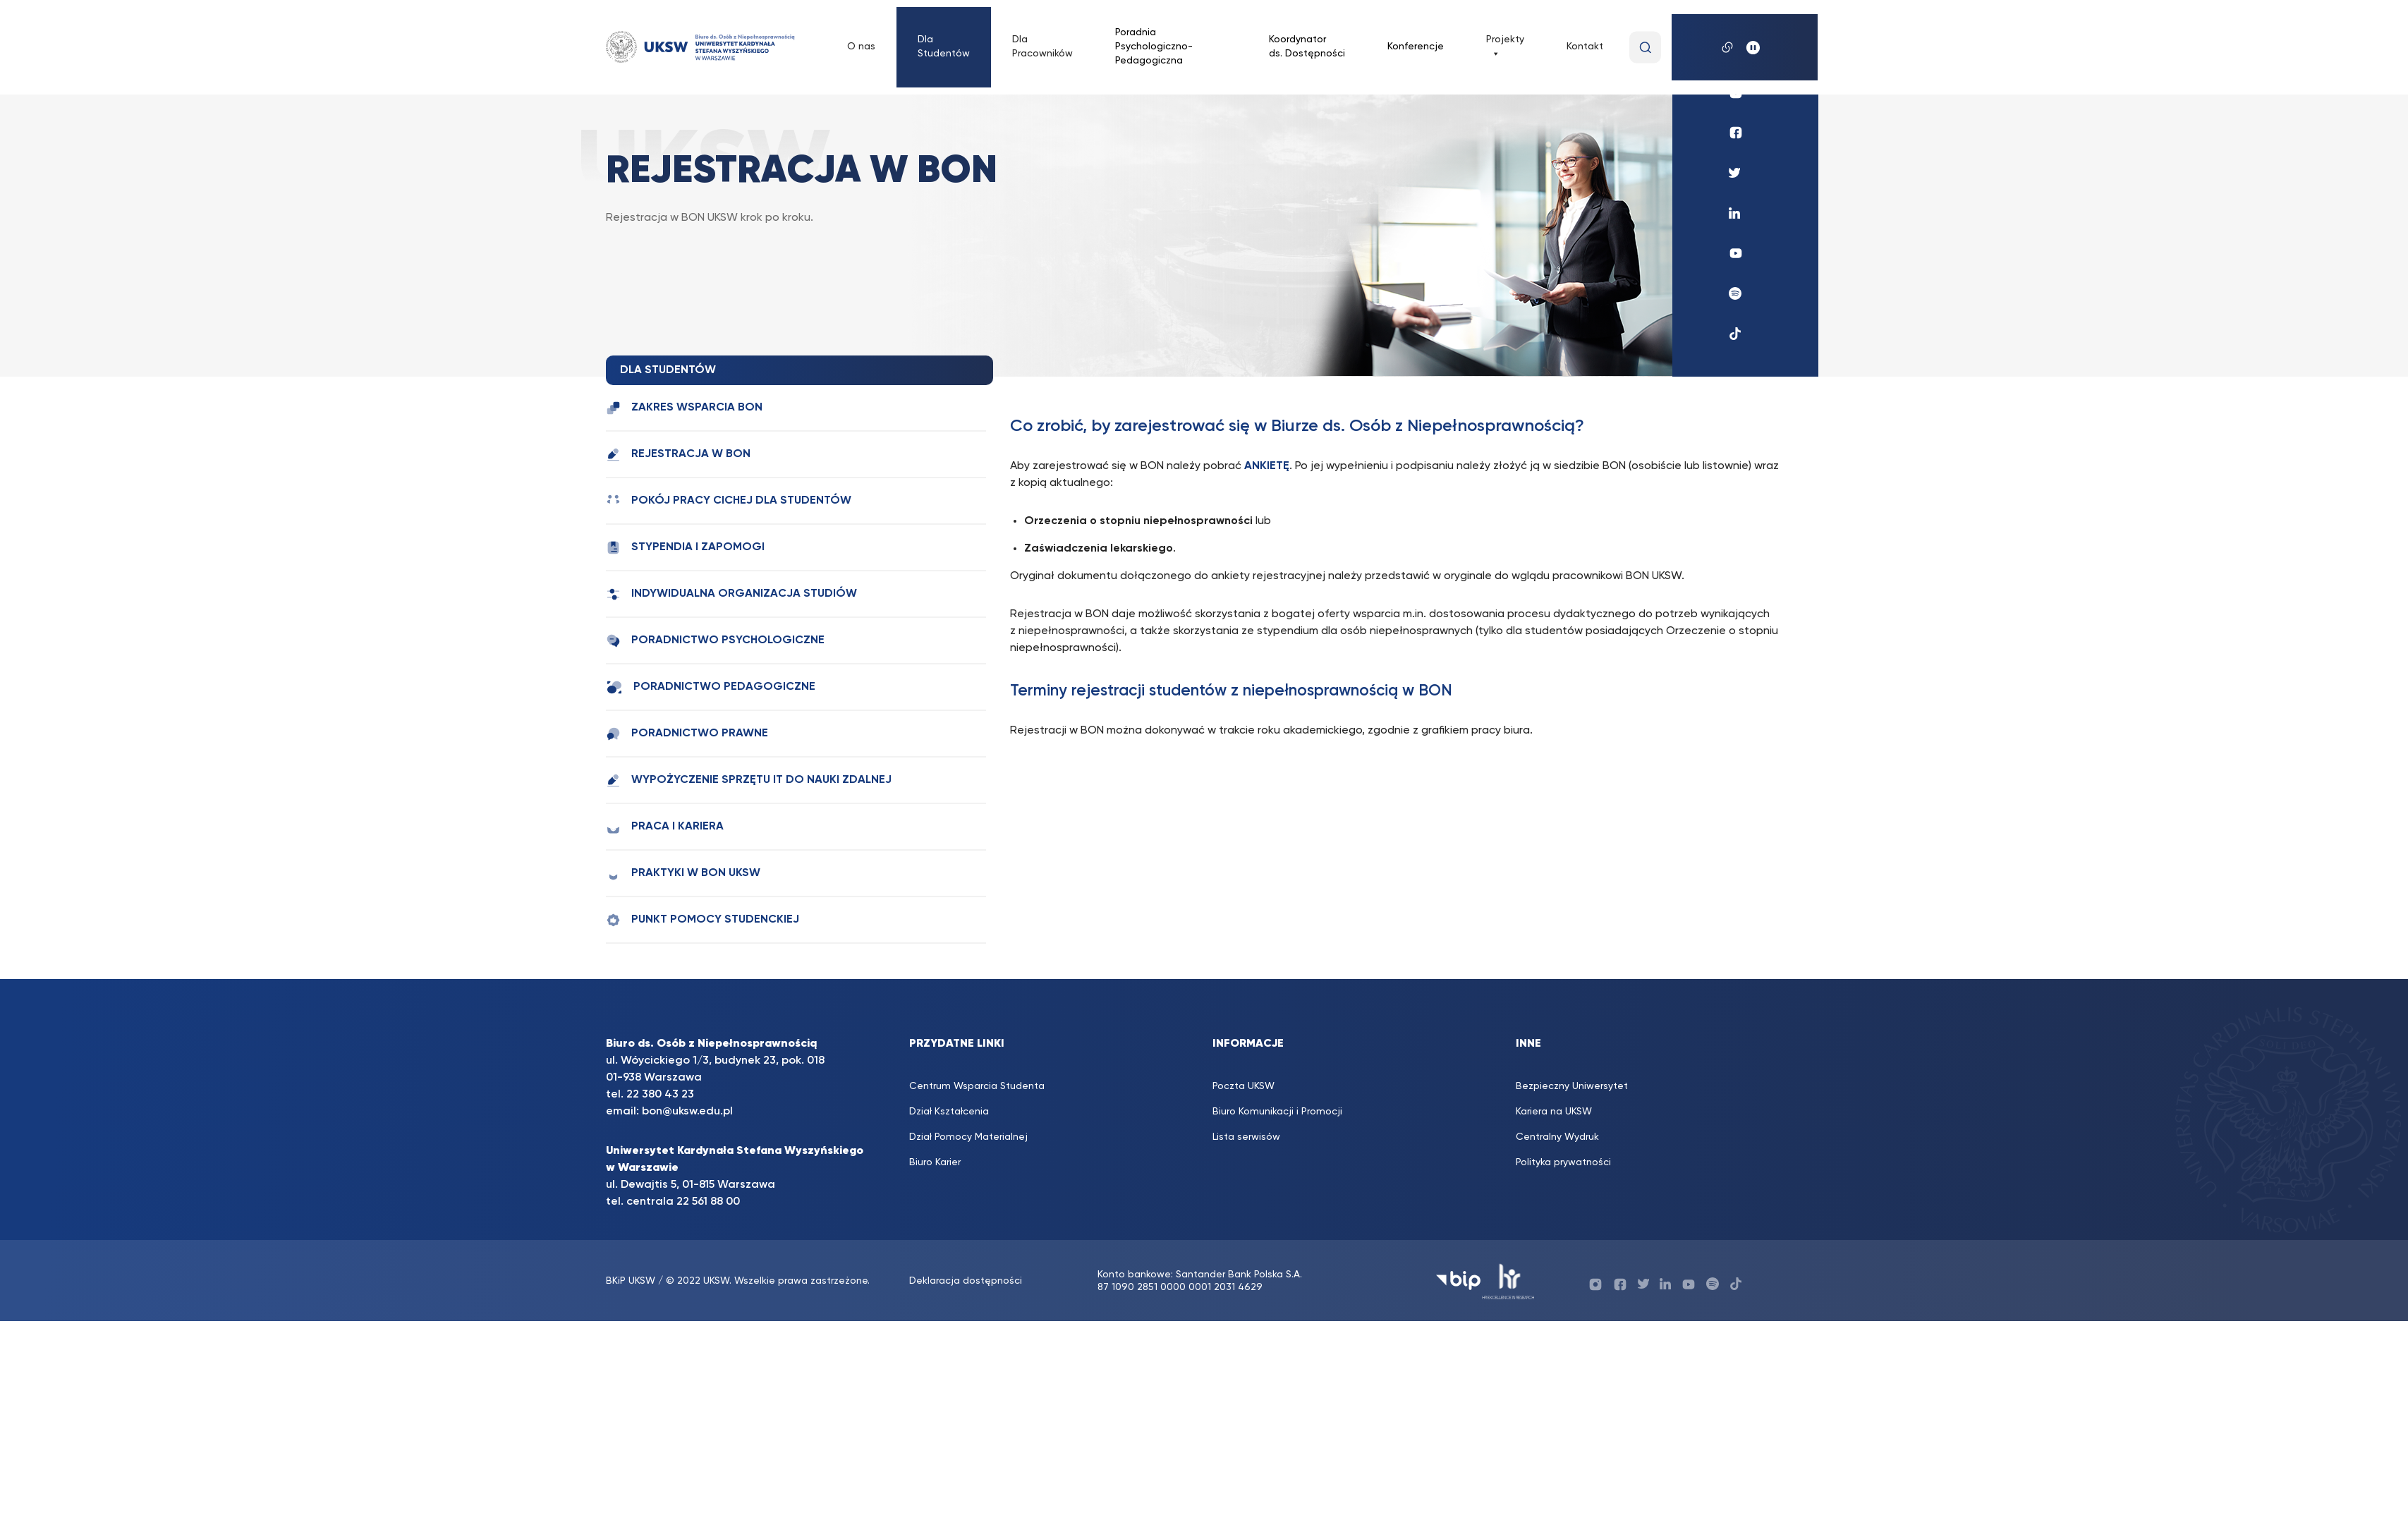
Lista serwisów (1246, 1137)
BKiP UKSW (632, 1281)
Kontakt (1585, 46)
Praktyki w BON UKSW (683, 873)
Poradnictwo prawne (687, 734)
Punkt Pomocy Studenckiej (702, 920)
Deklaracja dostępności (965, 1281)
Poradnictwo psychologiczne (715, 640)
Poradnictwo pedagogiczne (710, 687)
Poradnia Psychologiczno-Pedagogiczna (1154, 47)
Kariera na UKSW (1554, 1112)
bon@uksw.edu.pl (687, 1111)
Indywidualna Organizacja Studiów (731, 594)
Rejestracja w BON (678, 454)
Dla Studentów (944, 47)
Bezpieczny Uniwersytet (1572, 1086)
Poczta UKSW (1243, 1086)
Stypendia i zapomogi (685, 547)
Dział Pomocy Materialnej (968, 1137)
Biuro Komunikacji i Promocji (1277, 1112)
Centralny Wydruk (1557, 1137)
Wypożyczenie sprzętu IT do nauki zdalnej (749, 780)
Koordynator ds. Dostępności (1307, 47)
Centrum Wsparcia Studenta (977, 1086)
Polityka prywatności (1563, 1162)
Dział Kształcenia (949, 1112)
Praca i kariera (665, 827)
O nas (861, 46)
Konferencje (1415, 46)
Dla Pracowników (1042, 47)
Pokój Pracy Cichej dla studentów (728, 501)
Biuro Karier (935, 1162)
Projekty (1505, 47)
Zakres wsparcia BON (684, 408)
